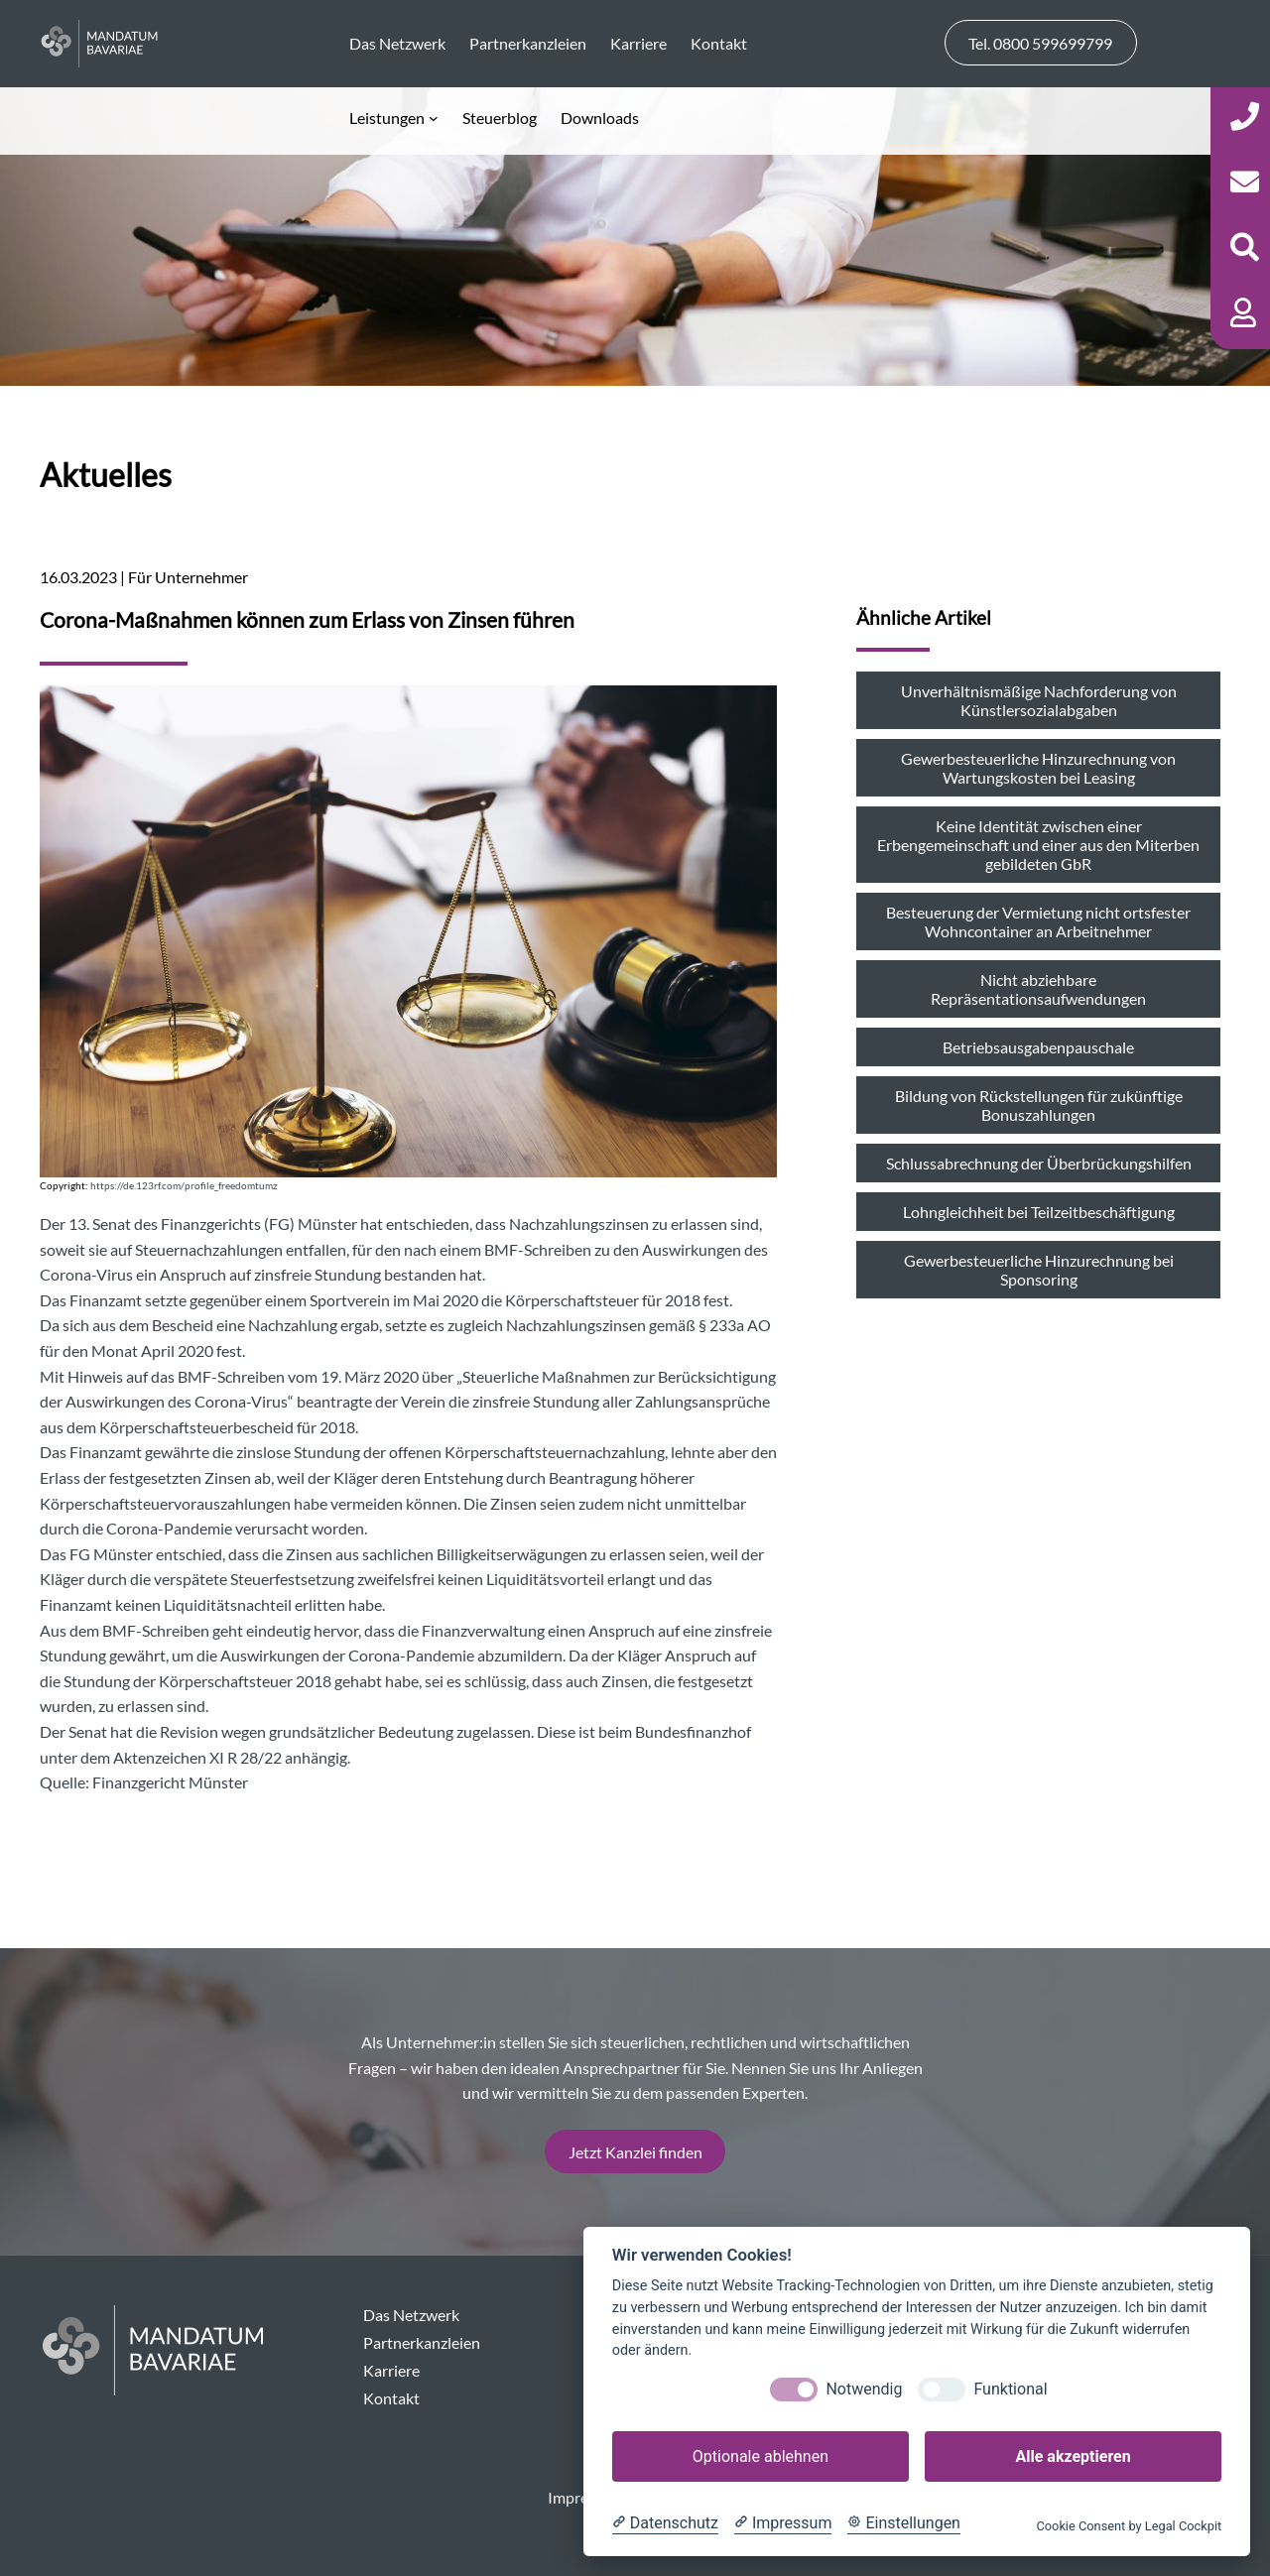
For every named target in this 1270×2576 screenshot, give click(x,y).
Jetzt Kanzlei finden (635, 2152)
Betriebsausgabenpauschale (1038, 1047)
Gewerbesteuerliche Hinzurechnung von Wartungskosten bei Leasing (1038, 768)
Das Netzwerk (411, 2314)
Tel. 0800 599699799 (1040, 43)
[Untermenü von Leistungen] (394, 117)
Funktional (1010, 2389)
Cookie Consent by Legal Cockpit (1128, 2525)
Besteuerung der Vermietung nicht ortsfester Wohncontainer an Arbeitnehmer (1038, 921)
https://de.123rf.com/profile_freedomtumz (184, 1185)
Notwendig (864, 2389)
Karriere (391, 2370)
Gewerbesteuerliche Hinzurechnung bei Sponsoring (1039, 1269)
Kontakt (391, 2398)
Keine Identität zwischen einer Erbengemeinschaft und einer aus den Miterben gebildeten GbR (1038, 844)
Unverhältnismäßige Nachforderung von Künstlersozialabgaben (1039, 700)
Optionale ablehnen (760, 2456)
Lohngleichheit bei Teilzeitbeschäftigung (1039, 1211)
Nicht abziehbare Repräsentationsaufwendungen (1038, 989)
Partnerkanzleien (421, 2342)
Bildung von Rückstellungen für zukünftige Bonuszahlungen (1039, 1105)
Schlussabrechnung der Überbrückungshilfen (1039, 1163)
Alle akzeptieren (1072, 2456)
